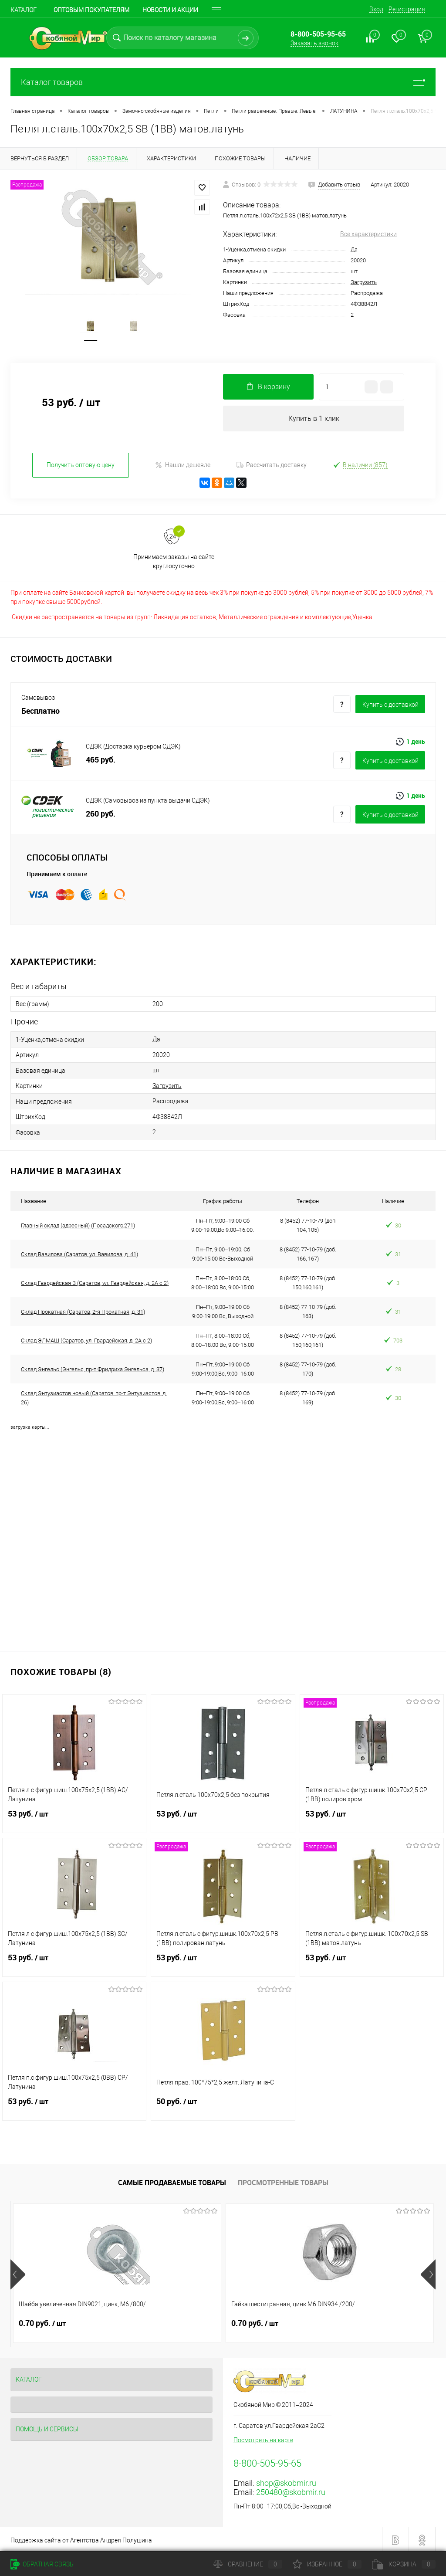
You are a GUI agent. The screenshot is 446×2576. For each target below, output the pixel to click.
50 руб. (222, 2105)
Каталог (23, 10)
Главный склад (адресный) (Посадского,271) (78, 1223)
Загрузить (364, 282)
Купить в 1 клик (313, 419)
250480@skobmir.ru (290, 2490)
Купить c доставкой (390, 705)
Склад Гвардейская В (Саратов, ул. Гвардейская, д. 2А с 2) (95, 1281)
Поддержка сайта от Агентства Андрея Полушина (81, 2538)
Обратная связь (42, 2564)
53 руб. (74, 1818)
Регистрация (407, 9)
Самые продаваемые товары (172, 2181)
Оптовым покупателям (91, 10)
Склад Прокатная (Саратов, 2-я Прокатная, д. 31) (83, 1310)
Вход (376, 9)
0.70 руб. (42, 2322)
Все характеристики (368, 233)
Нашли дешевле (182, 466)
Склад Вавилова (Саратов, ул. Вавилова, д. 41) (79, 1252)
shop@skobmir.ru (286, 2481)
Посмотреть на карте (263, 2438)
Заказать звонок (314, 43)
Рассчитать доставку (272, 466)
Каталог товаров (223, 82)
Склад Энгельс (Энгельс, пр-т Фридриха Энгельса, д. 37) (92, 1367)
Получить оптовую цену (81, 466)
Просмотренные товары (283, 2181)
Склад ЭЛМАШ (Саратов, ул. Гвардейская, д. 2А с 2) (86, 1338)
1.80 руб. (325, 2322)
